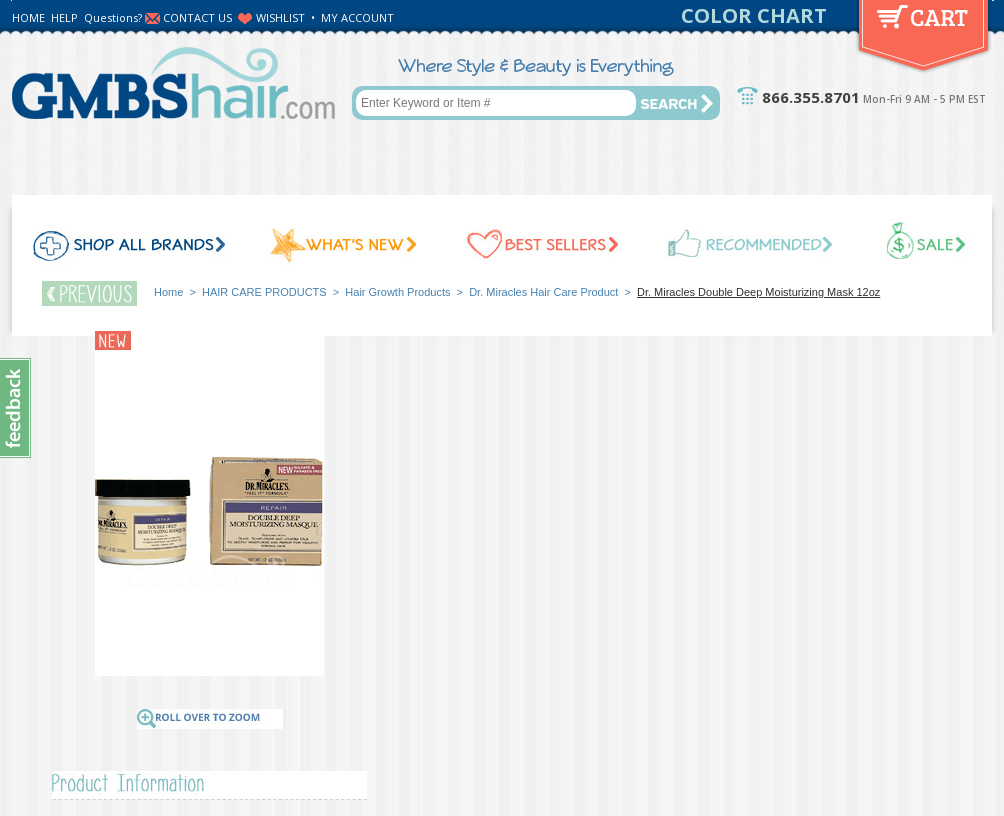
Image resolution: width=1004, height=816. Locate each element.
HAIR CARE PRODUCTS (264, 292)
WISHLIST (280, 17)
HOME (28, 17)
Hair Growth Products (397, 292)
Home (168, 292)
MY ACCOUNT (357, 17)
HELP (64, 17)
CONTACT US (197, 17)
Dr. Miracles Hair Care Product (543, 292)
